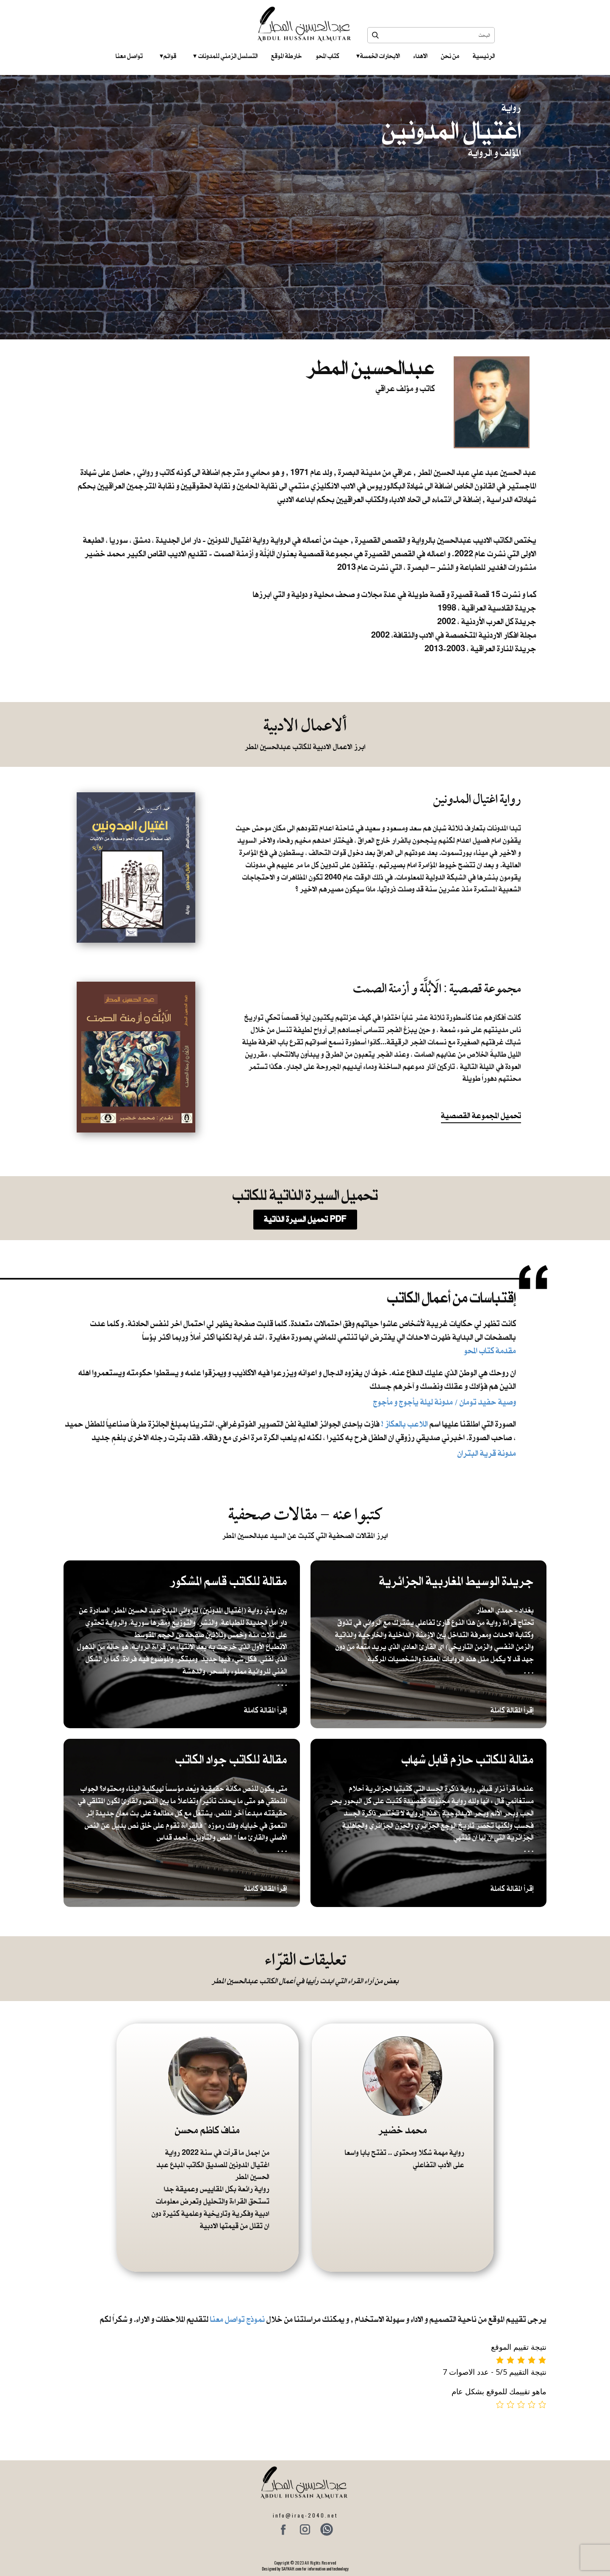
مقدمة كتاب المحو (490, 1350)
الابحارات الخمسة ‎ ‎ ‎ (378, 56)
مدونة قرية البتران (487, 1453)
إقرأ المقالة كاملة (265, 1710)
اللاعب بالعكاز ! (404, 1424)
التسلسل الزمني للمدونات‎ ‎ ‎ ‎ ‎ (225, 56)
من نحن (450, 56)
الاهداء (420, 56)
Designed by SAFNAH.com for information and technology (305, 2568)
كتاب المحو (327, 56)
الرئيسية (484, 56)
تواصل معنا (129, 56)
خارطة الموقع (286, 56)
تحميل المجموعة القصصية (481, 1116)
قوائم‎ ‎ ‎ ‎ (168, 56)
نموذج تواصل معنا (237, 2319)
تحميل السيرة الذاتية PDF (305, 1219)
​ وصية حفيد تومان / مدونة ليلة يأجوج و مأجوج (444, 1402)
